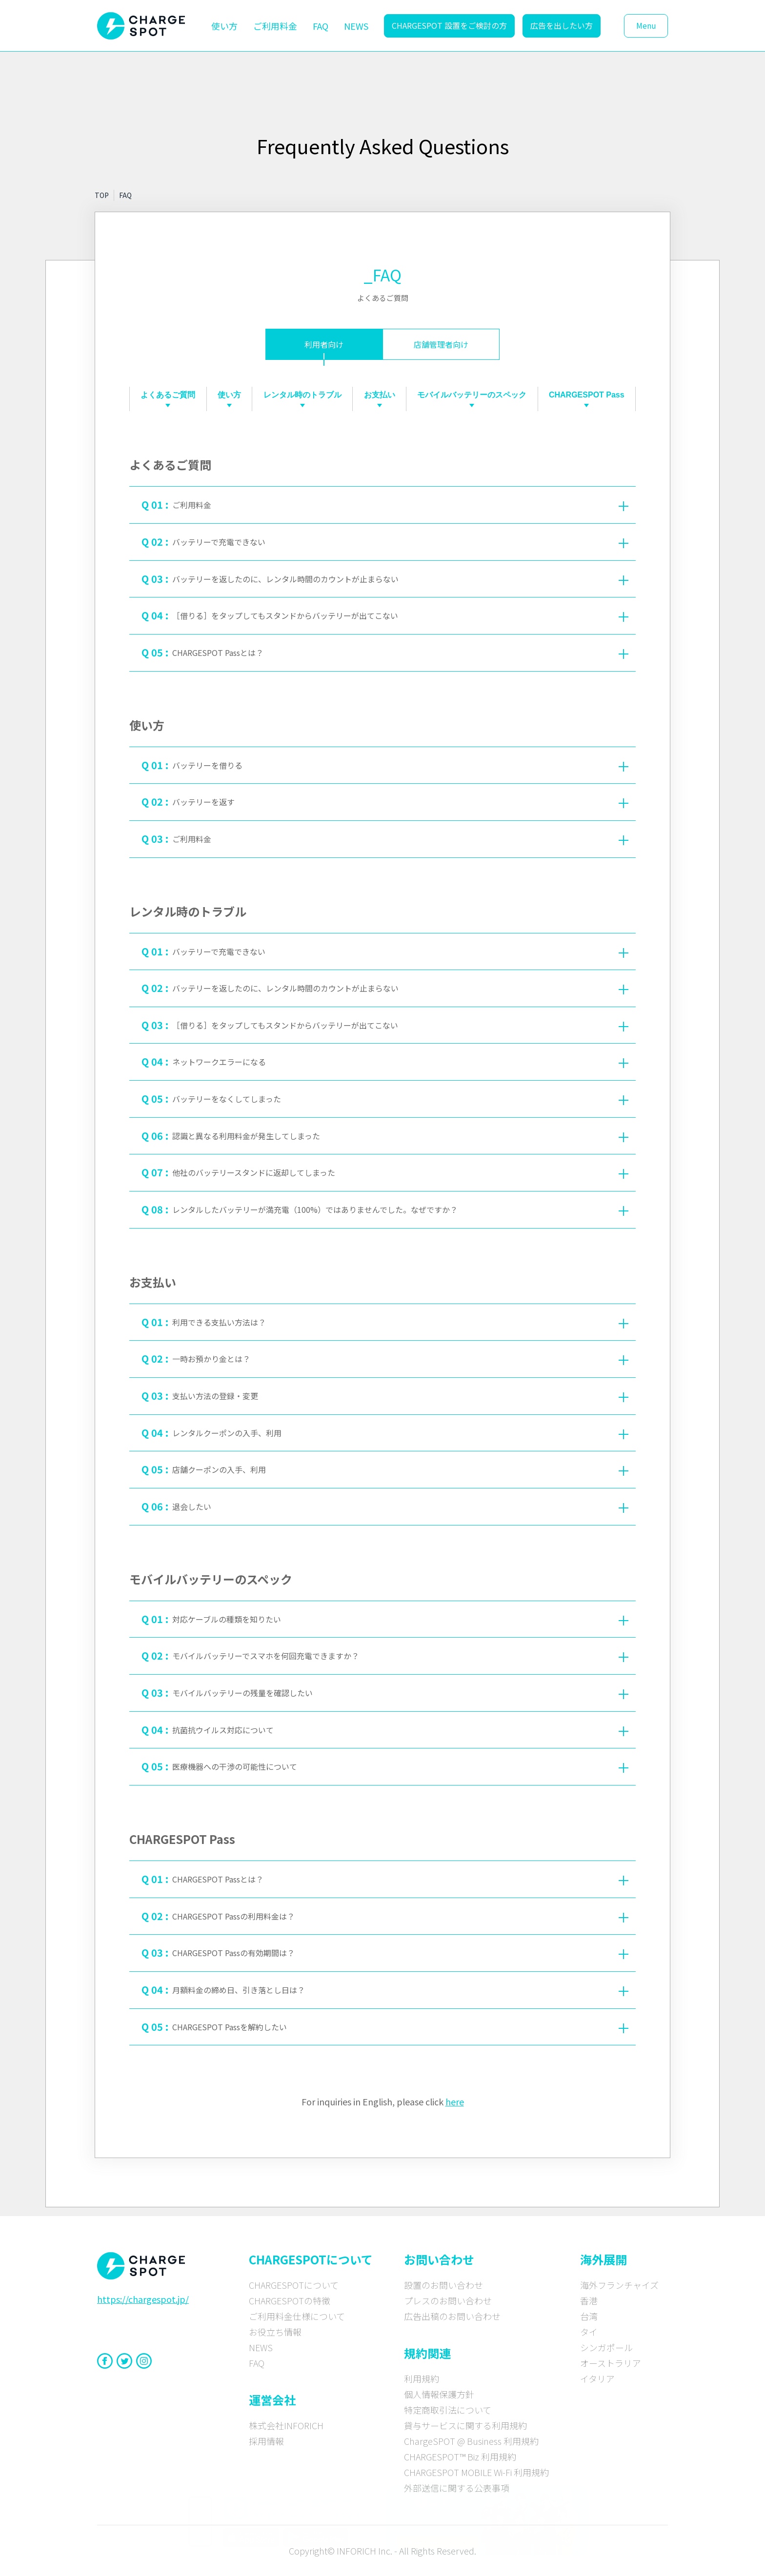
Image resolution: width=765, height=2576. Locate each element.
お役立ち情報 (275, 2332)
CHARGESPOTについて (294, 2285)
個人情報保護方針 (439, 2394)
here (454, 2101)
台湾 (589, 2316)
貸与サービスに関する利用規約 (465, 2425)
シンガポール (606, 2347)
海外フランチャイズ (619, 2285)
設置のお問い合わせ (443, 2285)
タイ (589, 2332)
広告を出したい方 (561, 25)
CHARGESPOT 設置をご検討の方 (449, 25)
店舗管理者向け (441, 344)
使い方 (224, 26)
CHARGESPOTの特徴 (289, 2300)
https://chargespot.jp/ (143, 2299)
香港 (589, 2300)
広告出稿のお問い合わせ (452, 2316)
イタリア (597, 2378)
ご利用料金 (275, 26)
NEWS (356, 26)
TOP (102, 195)
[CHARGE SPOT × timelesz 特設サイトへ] (487, 2520)
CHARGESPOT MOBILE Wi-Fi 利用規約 (476, 2472)
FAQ (320, 26)
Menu (646, 25)
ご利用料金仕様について (297, 2316)
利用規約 (421, 2378)
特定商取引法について (447, 2410)
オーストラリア (610, 2363)
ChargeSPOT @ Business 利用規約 (471, 2441)
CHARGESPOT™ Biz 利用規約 (460, 2456)
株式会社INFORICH (286, 2425)
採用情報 (266, 2441)
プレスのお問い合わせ (448, 2300)
